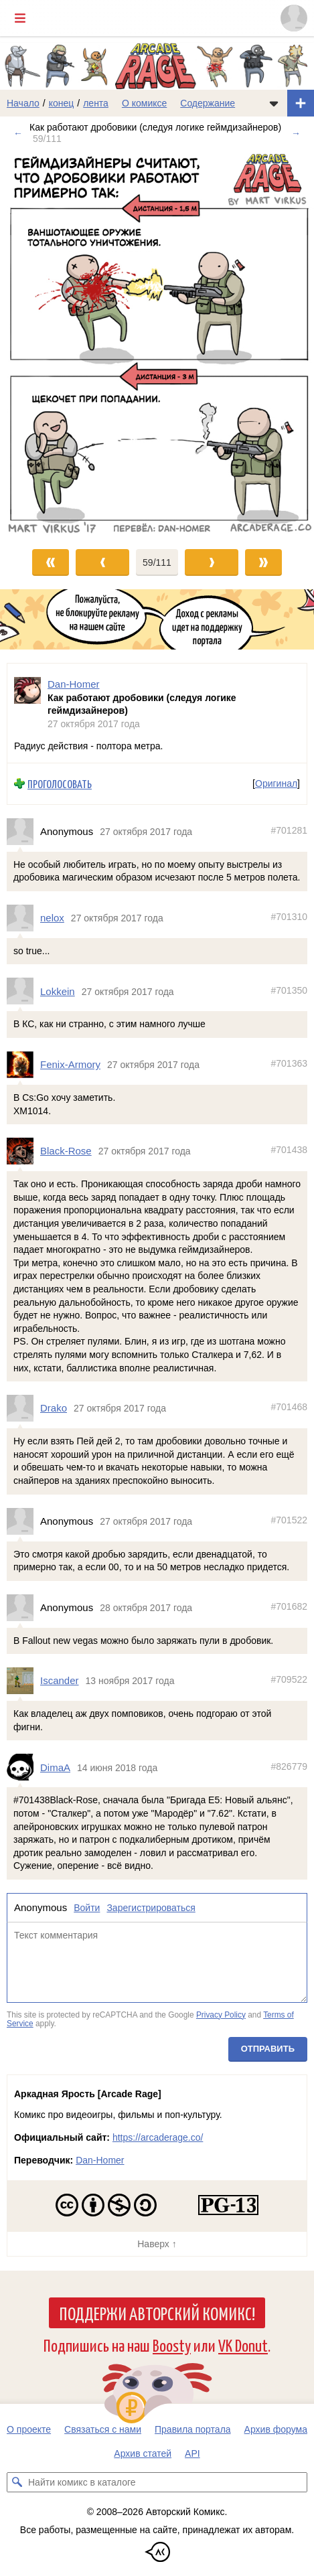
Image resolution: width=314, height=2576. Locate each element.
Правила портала (193, 2429)
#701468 (288, 1406)
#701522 (288, 1519)
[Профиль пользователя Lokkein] (23, 991)
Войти (87, 1907)
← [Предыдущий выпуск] (18, 133)
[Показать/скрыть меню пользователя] (294, 18)
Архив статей (142, 2453)
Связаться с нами (102, 2429)
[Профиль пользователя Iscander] (23, 1680)
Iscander (59, 1680)
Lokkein (57, 990)
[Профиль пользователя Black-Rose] (23, 1151)
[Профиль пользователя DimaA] (23, 1767)
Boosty (172, 2344)
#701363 (288, 1063)
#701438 (288, 1149)
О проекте (29, 2429)
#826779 (288, 1765)
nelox (52, 917)
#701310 (288, 916)
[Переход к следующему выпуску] (157, 342)
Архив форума (275, 2429)
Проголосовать (59, 784)
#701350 (288, 989)
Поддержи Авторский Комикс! (157, 2312)
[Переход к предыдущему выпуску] (39, 342)
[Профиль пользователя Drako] (23, 1408)
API (192, 2453)
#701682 (288, 1606)
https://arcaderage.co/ (157, 2137)
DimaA (55, 1766)
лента (95, 103)
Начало (23, 103)
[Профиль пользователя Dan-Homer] (27, 704)
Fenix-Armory (70, 1064)
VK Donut (243, 2344)
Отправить (268, 2048)
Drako (53, 1408)
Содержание (207, 103)
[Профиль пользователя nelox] (23, 918)
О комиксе (144, 103)
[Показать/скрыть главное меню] (20, 18)
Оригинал (276, 783)
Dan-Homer (100, 2160)
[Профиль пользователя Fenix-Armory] (23, 1064)
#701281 (288, 830)
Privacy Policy (221, 2014)
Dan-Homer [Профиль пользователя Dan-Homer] (74, 684)
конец (61, 103)
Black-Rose (66, 1150)
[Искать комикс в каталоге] (16, 2482)
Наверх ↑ (156, 2244)
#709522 (288, 1679)
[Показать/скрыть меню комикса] (273, 103)
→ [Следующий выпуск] (296, 133)
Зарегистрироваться (150, 1907)
